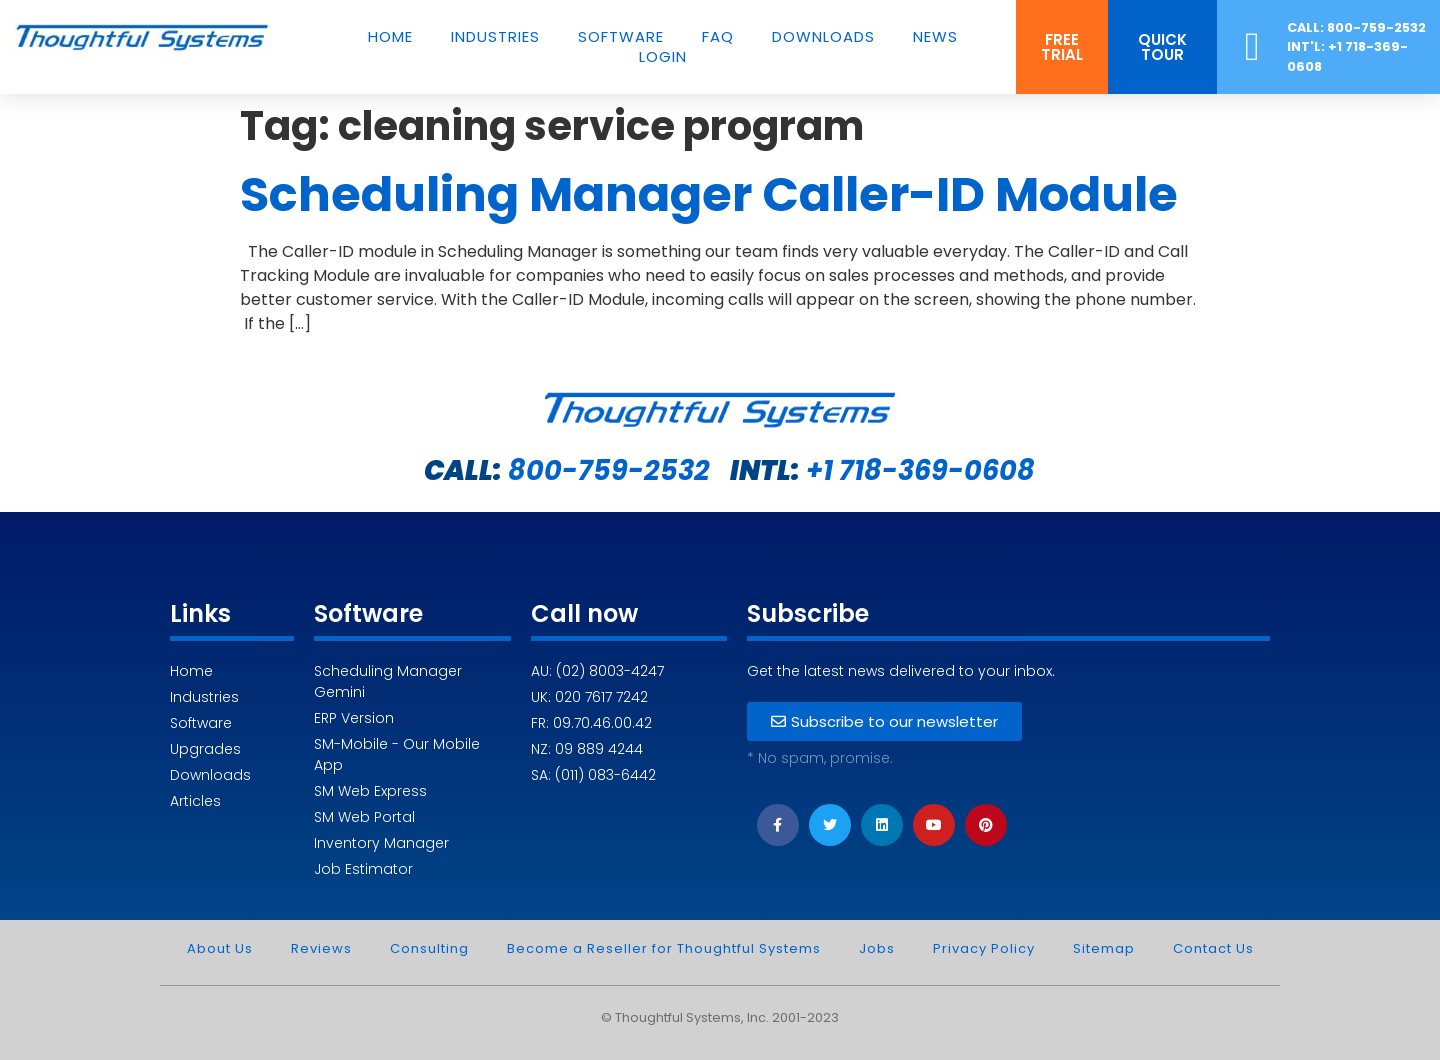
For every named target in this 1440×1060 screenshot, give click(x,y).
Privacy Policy (984, 948)
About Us (220, 948)
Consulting (429, 948)
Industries (495, 37)
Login (663, 57)
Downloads (823, 37)
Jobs (877, 948)
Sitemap (1104, 948)
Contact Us (1213, 948)
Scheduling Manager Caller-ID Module (709, 194)
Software (621, 37)
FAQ (718, 37)
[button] (1062, 47)
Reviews (321, 948)
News (935, 37)
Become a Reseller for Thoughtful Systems (664, 948)
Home (390, 37)
